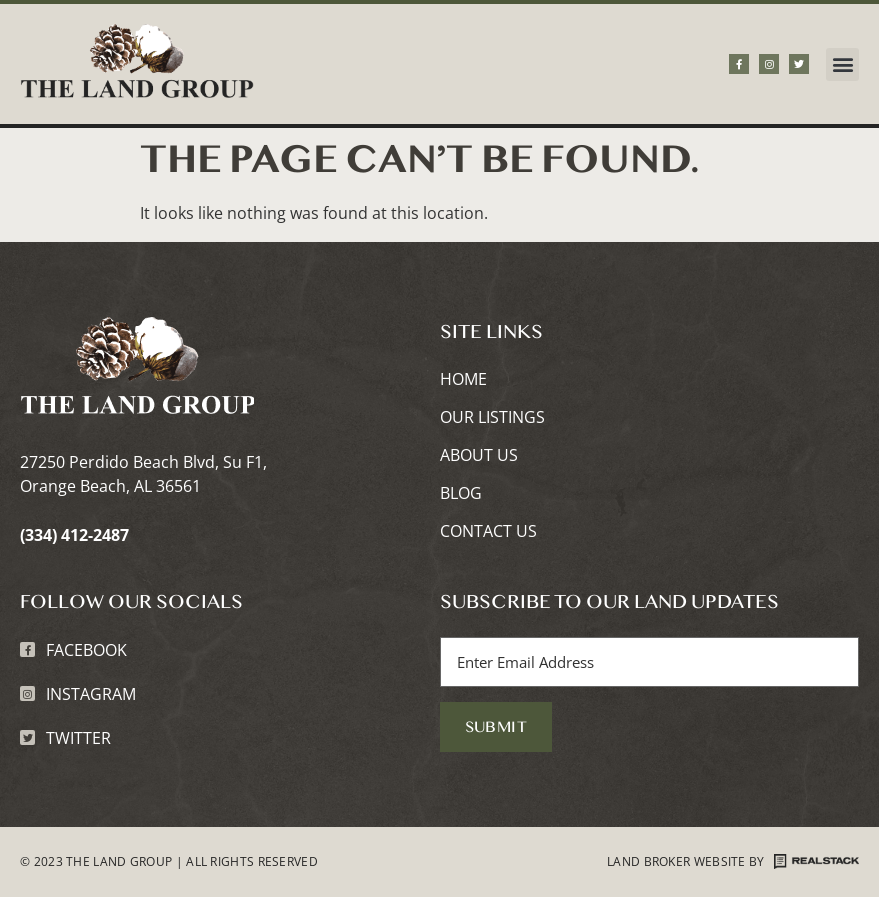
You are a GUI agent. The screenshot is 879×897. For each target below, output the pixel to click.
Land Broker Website (676, 861)
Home (463, 380)
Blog (461, 494)
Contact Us (488, 532)
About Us (479, 456)
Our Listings (492, 418)
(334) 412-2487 (74, 535)
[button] (842, 64)
